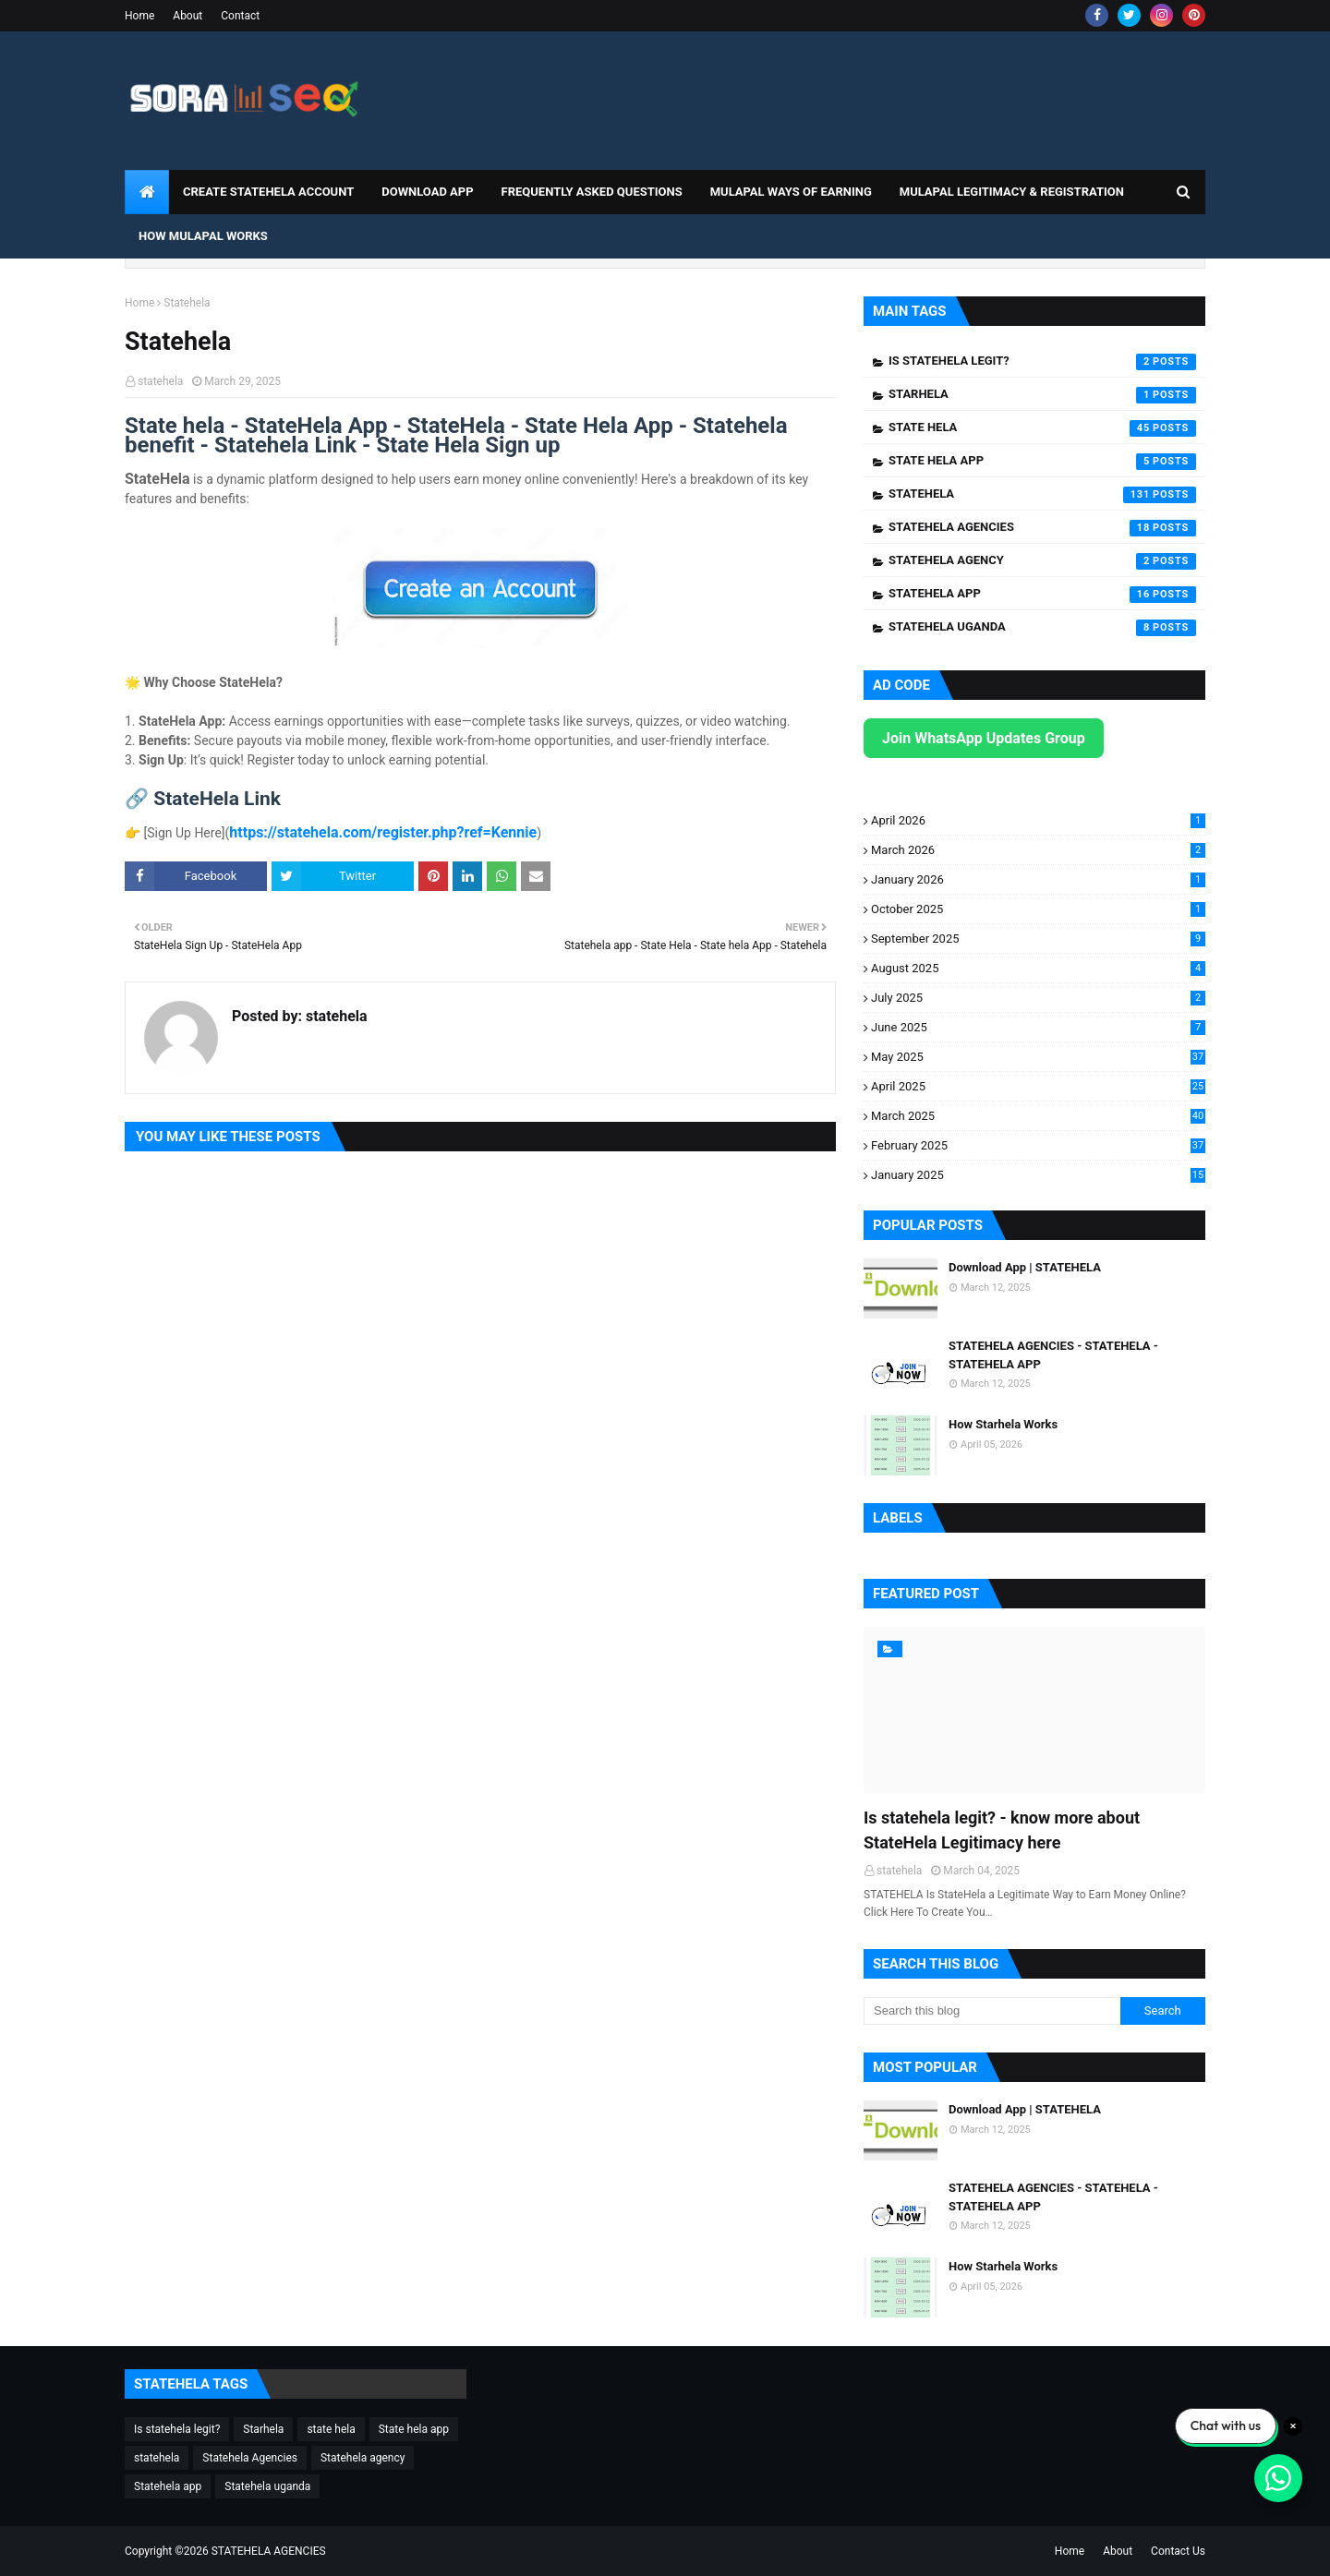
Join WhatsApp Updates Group (983, 738)
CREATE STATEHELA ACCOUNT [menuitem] (268, 192)
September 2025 (1038, 938)
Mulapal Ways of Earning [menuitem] (791, 192)
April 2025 (1038, 1086)
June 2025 (1038, 1027)
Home (139, 15)
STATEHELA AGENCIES (269, 2551)
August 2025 (1038, 968)
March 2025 (1038, 1116)
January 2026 (1038, 879)
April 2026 (1038, 820)
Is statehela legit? (1042, 362)
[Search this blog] (992, 2011)
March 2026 (1038, 850)
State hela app (1042, 461)
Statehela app (1042, 594)
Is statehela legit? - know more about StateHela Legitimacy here (1002, 1830)
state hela (1042, 428)
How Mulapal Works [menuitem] (203, 236)
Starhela (1042, 395)
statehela (160, 381)
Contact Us (1178, 2551)
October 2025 (1038, 909)
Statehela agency (1042, 561)
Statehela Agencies (1042, 528)
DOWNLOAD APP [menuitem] (427, 192)
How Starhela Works (1003, 1424)
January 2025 (1038, 1175)
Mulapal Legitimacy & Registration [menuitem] (1012, 192)
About (187, 15)
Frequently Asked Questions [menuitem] (592, 192)
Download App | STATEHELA (1025, 1267)
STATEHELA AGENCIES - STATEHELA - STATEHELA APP (1053, 1355)
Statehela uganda (1042, 628)
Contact (240, 15)
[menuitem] (147, 192)
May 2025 (1038, 1057)
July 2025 (1038, 998)
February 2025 (1038, 1145)
